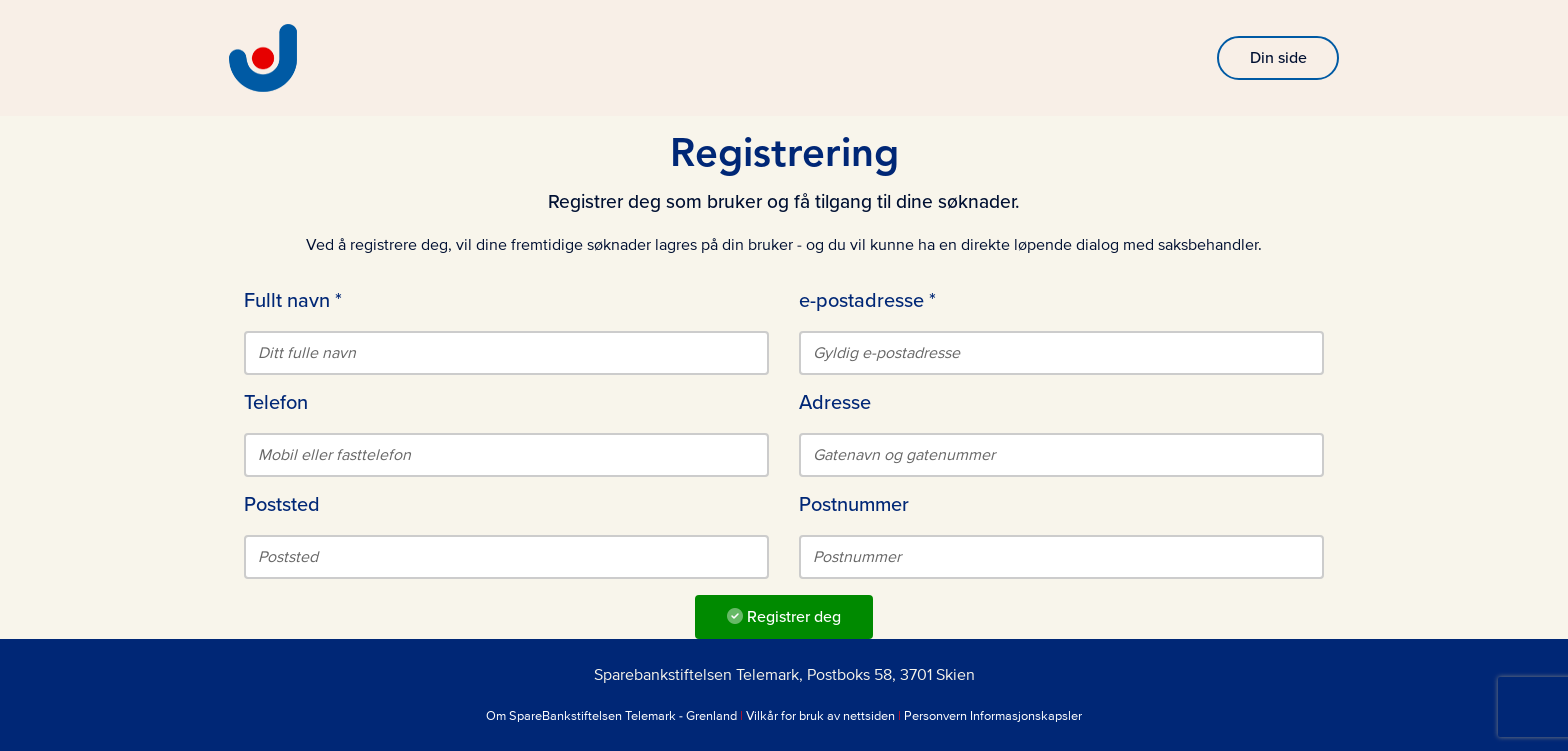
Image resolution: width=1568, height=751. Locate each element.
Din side (1278, 58)
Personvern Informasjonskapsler (993, 716)
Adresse (835, 403)
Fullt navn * (293, 301)
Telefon (276, 403)
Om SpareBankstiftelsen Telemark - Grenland (611, 716)
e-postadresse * (867, 301)
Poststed (282, 505)
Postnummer (854, 505)
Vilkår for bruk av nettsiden (820, 716)
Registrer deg (784, 617)
